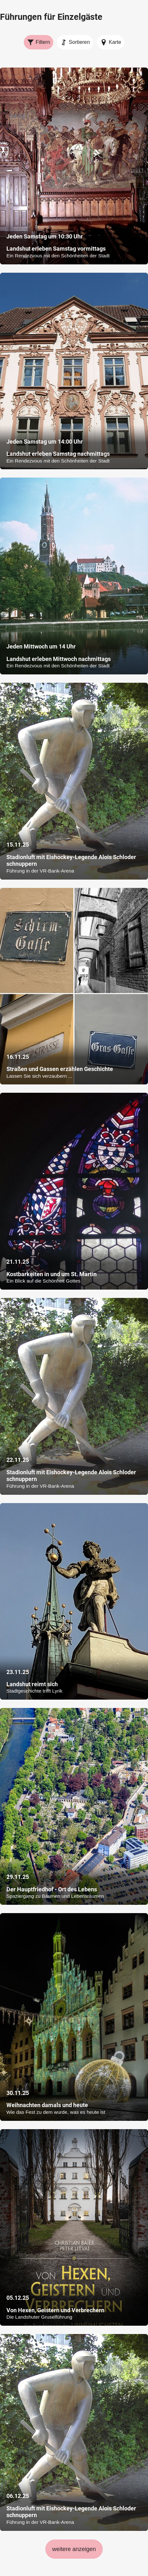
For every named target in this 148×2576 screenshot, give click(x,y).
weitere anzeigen (74, 2549)
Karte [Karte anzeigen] (110, 42)
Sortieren (75, 42)
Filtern (38, 42)
